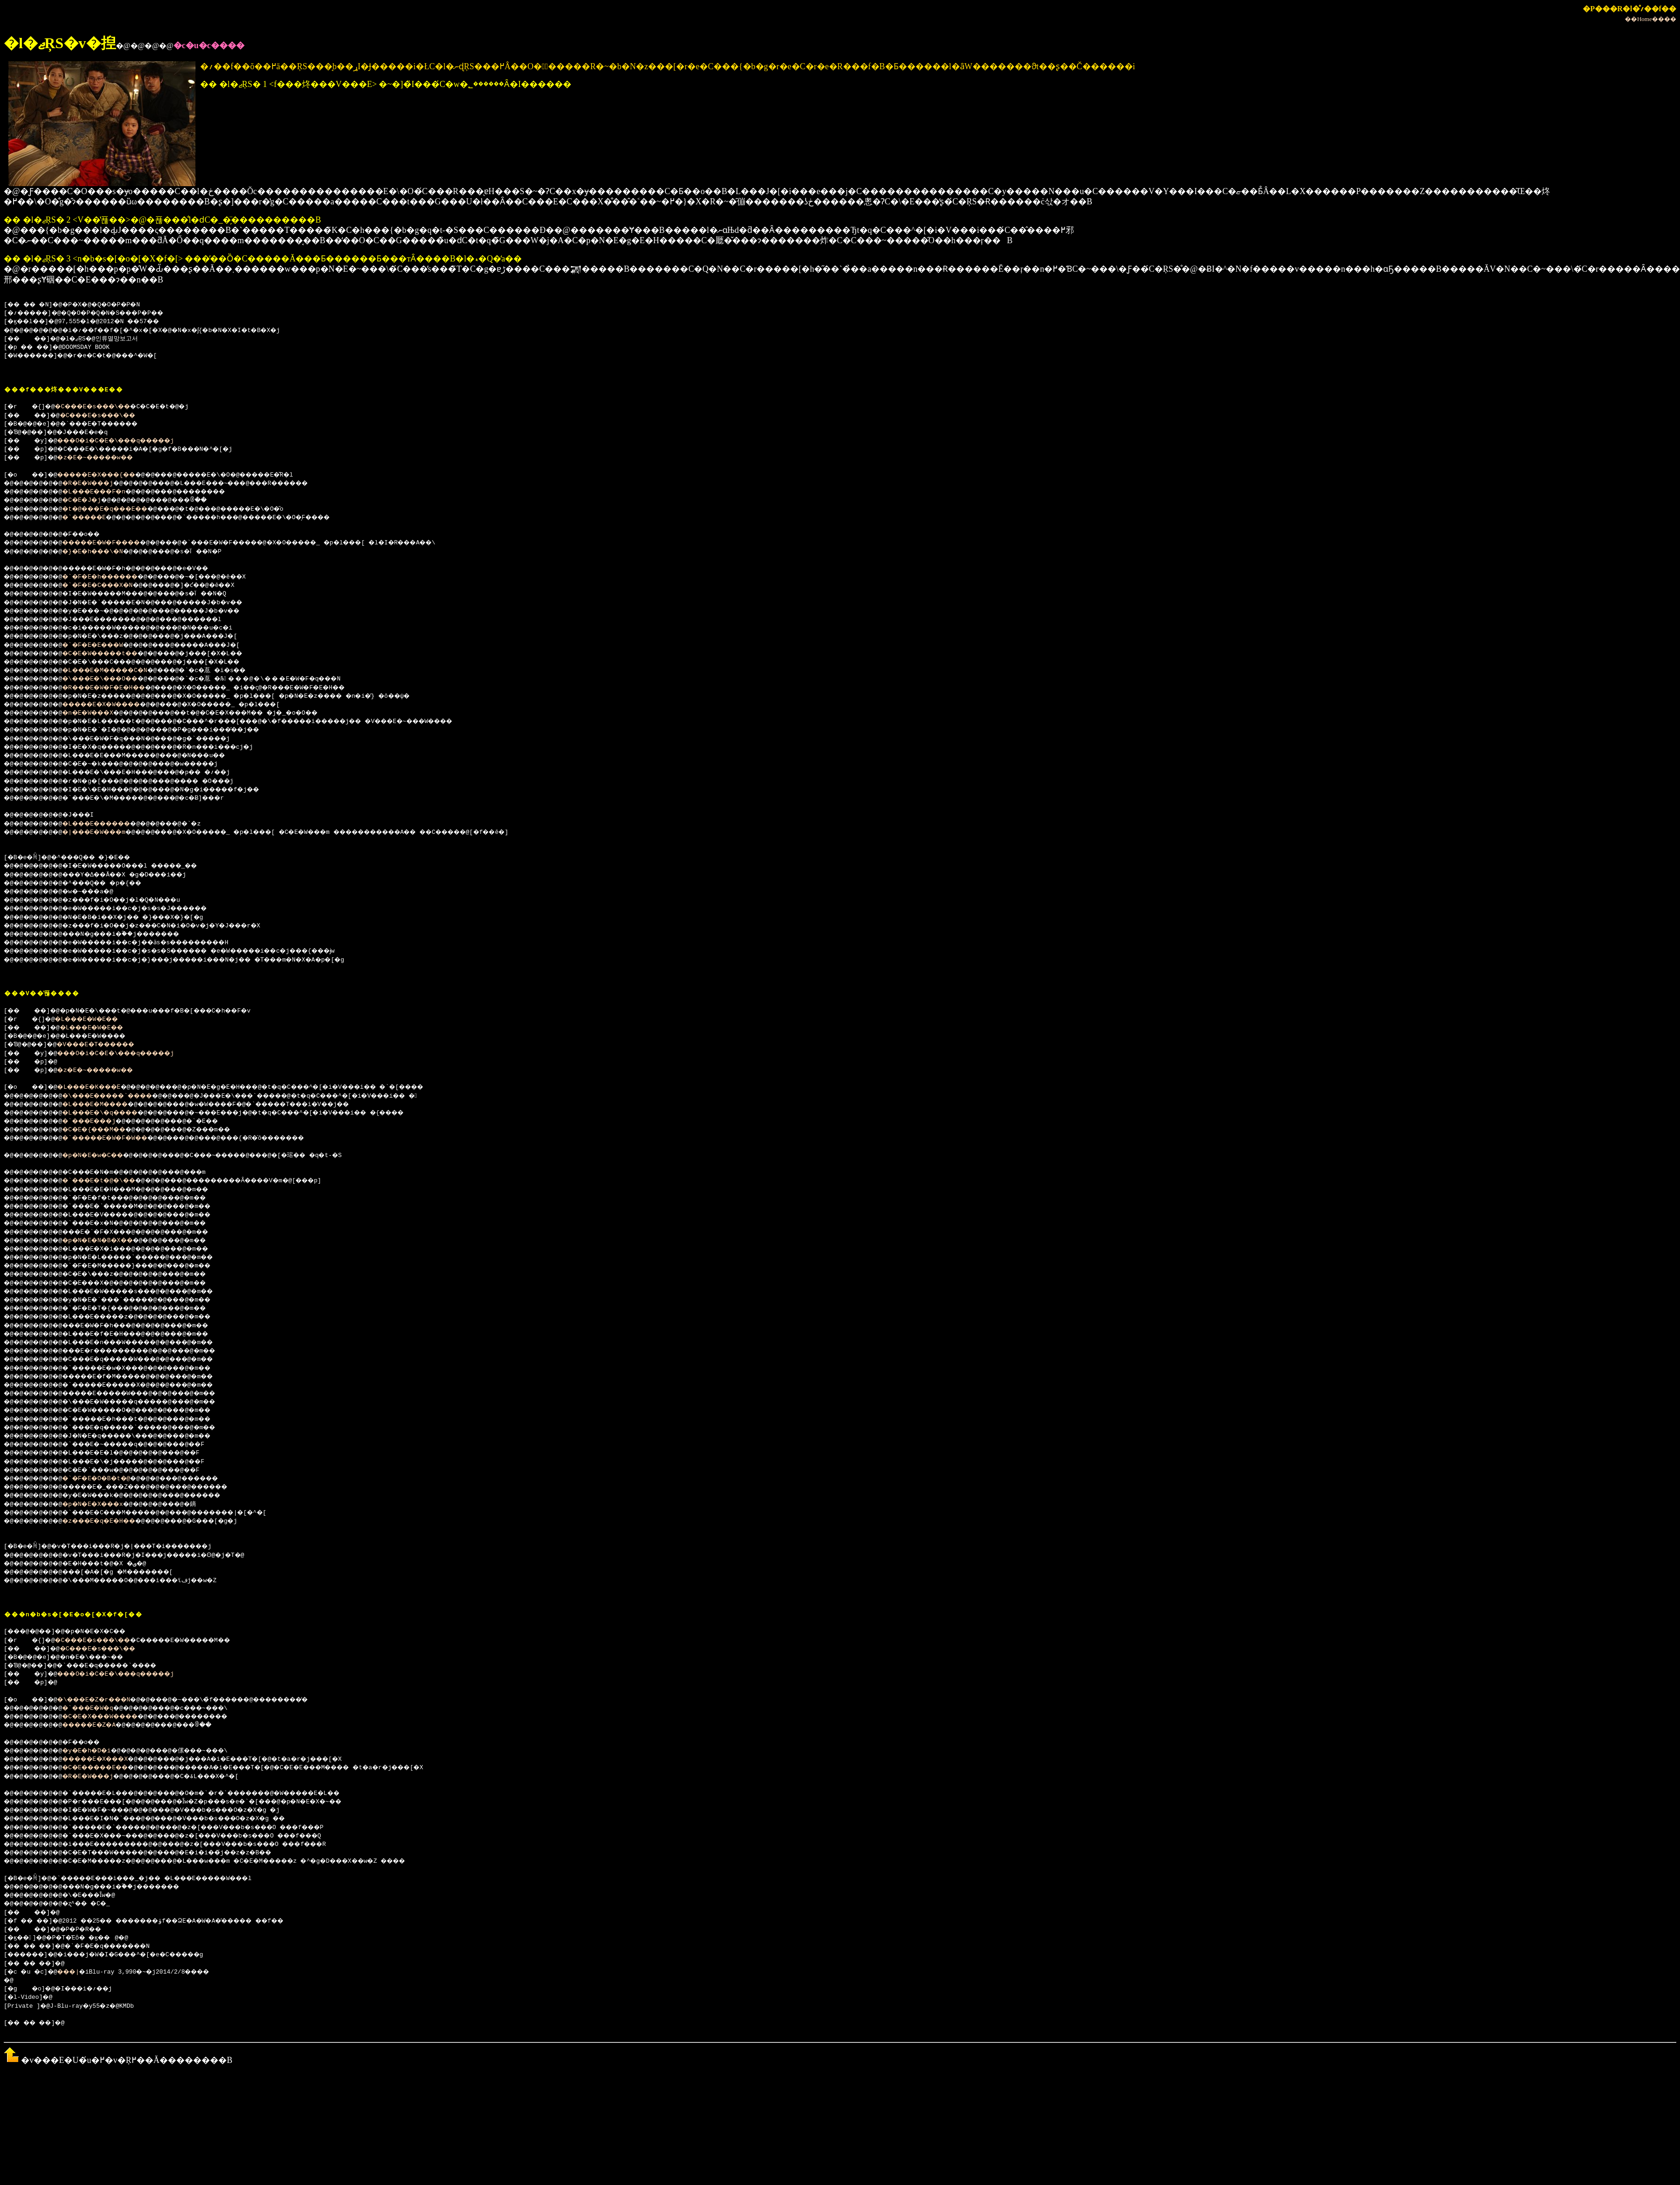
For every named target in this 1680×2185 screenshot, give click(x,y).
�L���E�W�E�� (94, 1019)
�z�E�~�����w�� (106, 458)
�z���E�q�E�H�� (111, 1521)
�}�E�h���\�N (103, 552)
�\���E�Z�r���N (104, 1700)
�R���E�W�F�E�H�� (116, 688)
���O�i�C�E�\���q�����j (129, 441)
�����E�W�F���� (114, 543)
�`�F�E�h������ (113, 577)
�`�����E (94, 518)
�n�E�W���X (98, 713)
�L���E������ (109, 824)
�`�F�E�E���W (103, 645)
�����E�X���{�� (107, 475)
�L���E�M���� (107, 1104)
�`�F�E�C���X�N (109, 585)
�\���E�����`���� (122, 1096)
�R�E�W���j (98, 483)
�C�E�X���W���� (113, 1717)
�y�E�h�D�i (96, 1751)
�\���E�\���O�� (113, 679)
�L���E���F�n (105, 492)
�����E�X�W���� (114, 705)
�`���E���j (100, 1121)
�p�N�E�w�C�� (103, 1155)
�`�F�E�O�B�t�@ (107, 1479)
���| (75, 1972)
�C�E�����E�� (107, 1768)
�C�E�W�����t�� (113, 654)
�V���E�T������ (107, 1045)
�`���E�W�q (98, 1708)
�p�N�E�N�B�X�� (109, 1241)
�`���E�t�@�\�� (111, 1181)
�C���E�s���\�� (102, 407)
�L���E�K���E (98, 1087)
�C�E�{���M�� (105, 1130)
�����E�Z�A (100, 1725)
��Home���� (1650, 18)
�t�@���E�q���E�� (118, 509)
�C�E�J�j (91, 500)
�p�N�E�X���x (103, 1504)
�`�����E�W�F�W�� (118, 1138)
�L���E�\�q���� (113, 1113)
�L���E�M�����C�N (118, 670)
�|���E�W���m (105, 832)
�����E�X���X (107, 1759)
